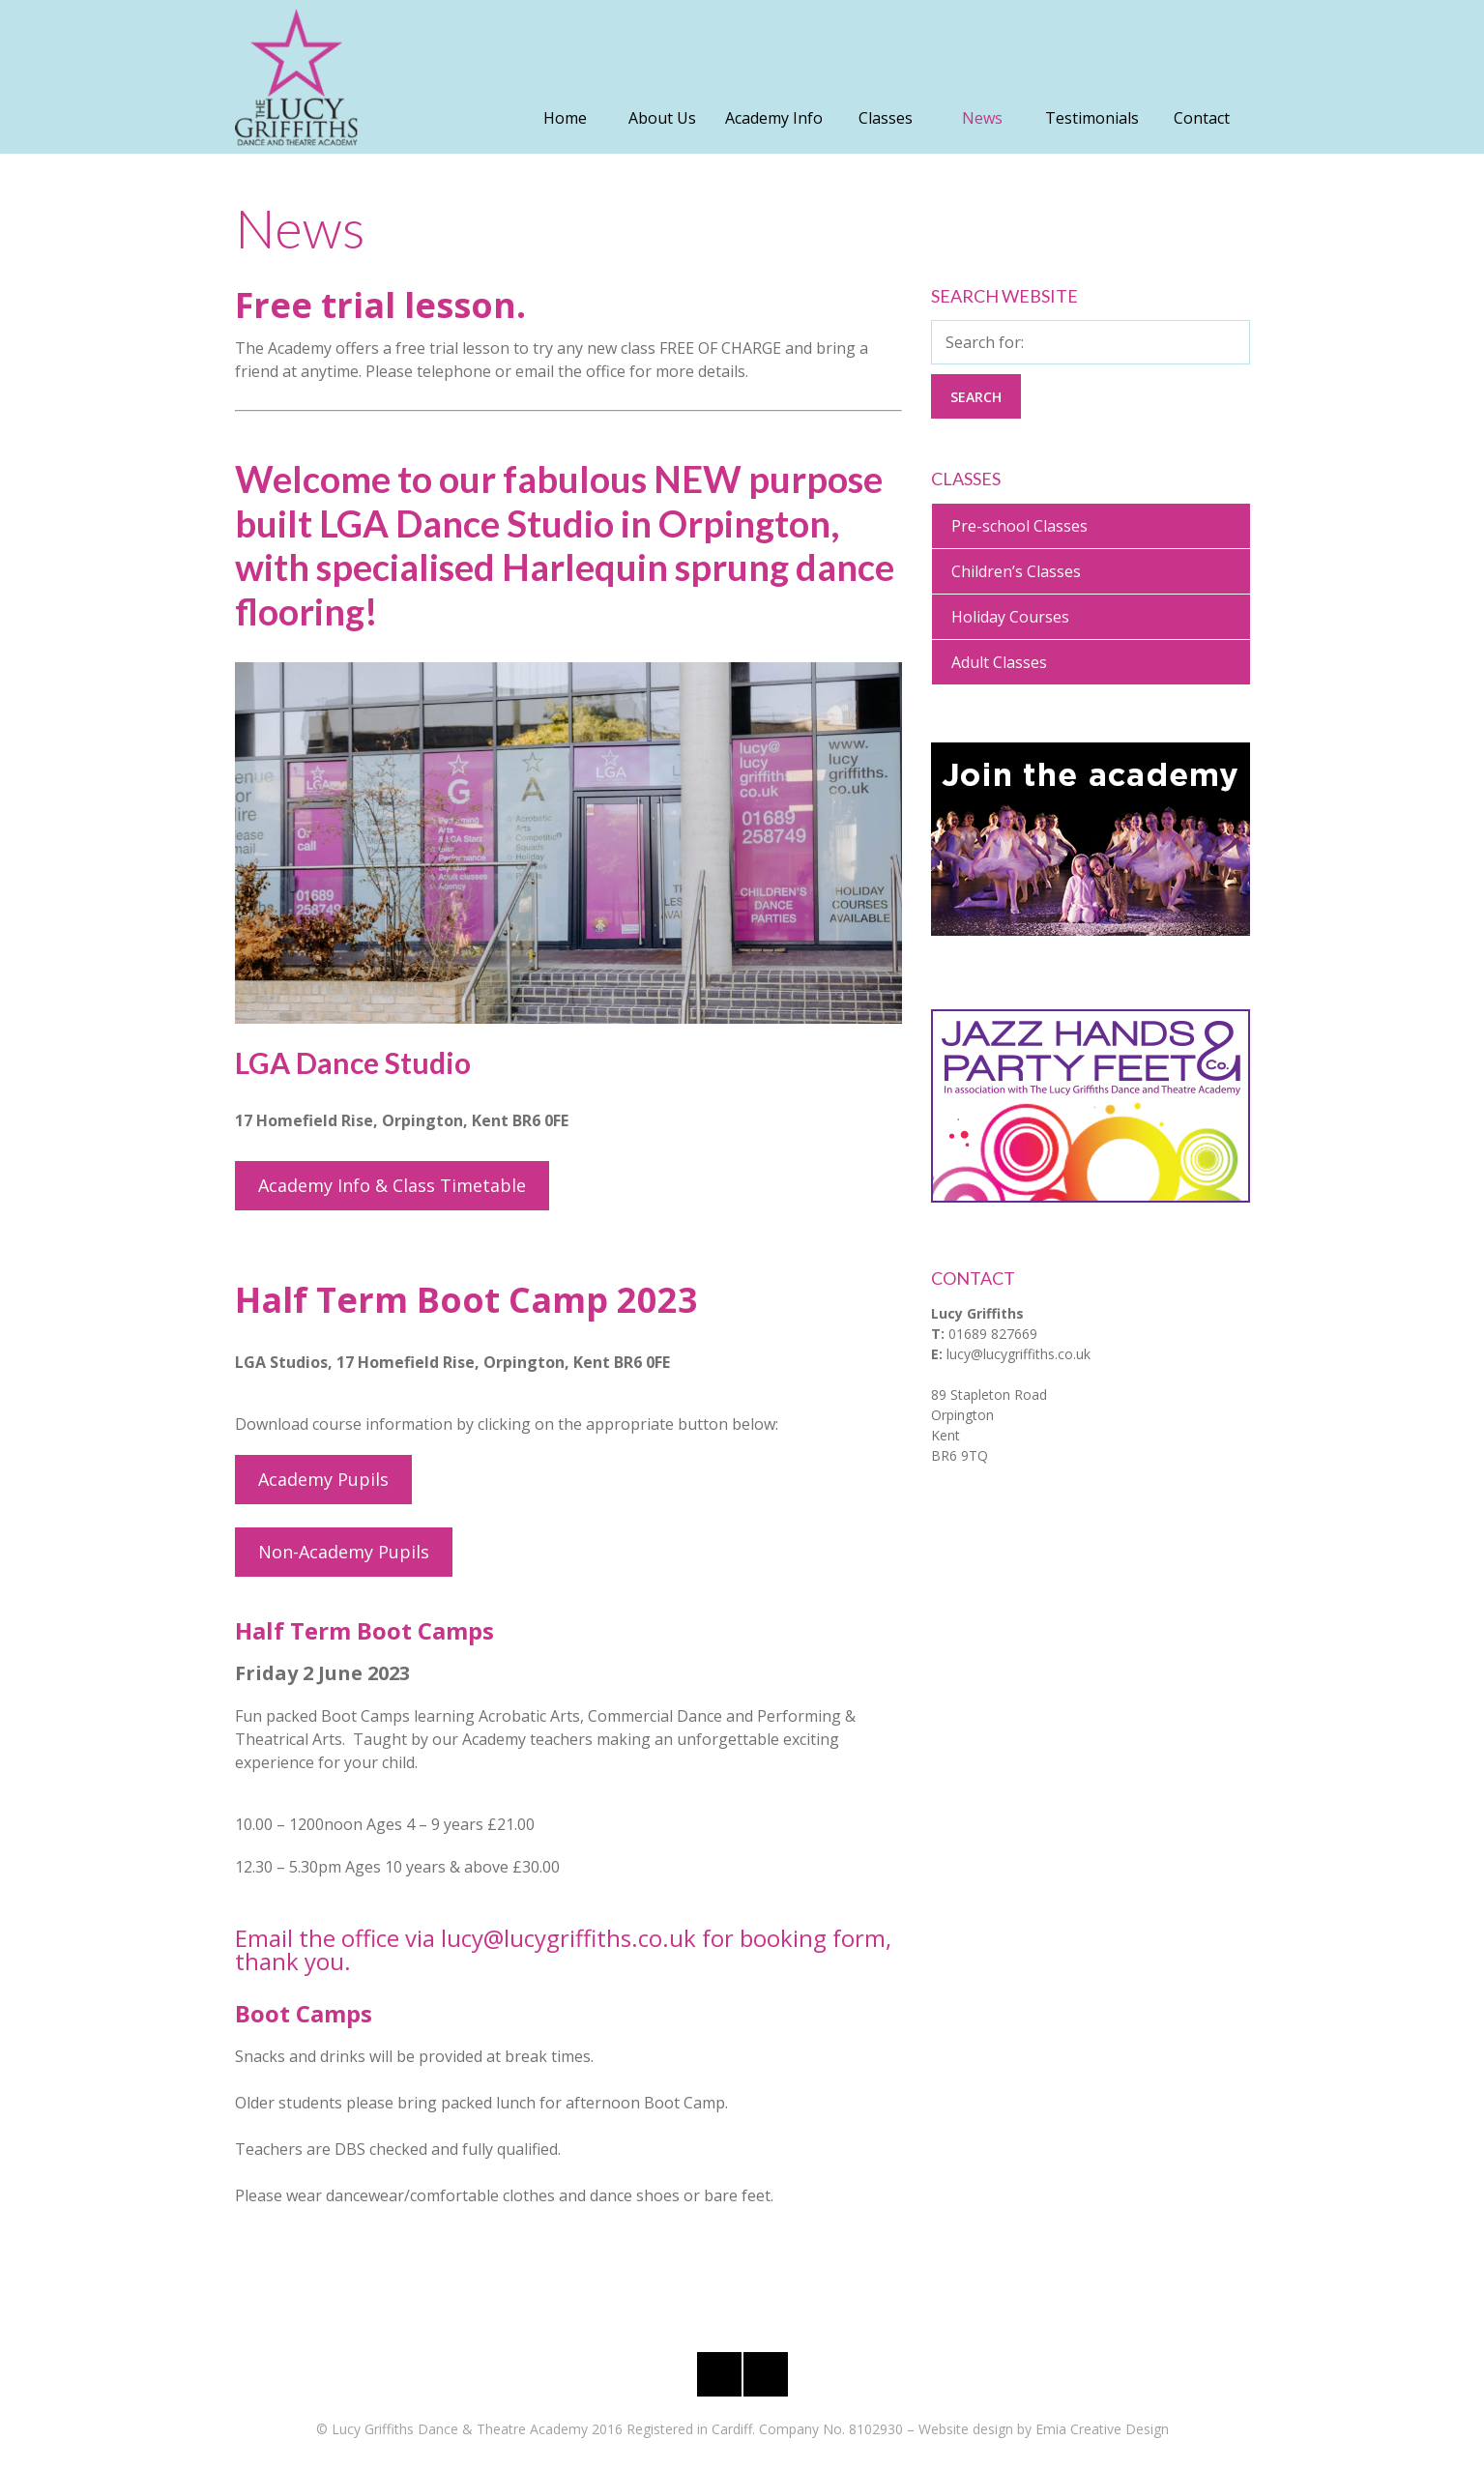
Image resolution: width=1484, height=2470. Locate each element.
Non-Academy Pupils (343, 1551)
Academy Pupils (323, 1479)
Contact (1202, 118)
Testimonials (1092, 118)
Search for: (985, 342)
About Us (662, 118)
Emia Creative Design (1102, 2429)
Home (565, 118)
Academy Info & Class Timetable (392, 1185)
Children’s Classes (1016, 571)
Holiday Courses (1010, 616)
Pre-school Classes (1019, 526)
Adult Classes (999, 662)
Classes (885, 118)
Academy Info (774, 118)
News (982, 118)
